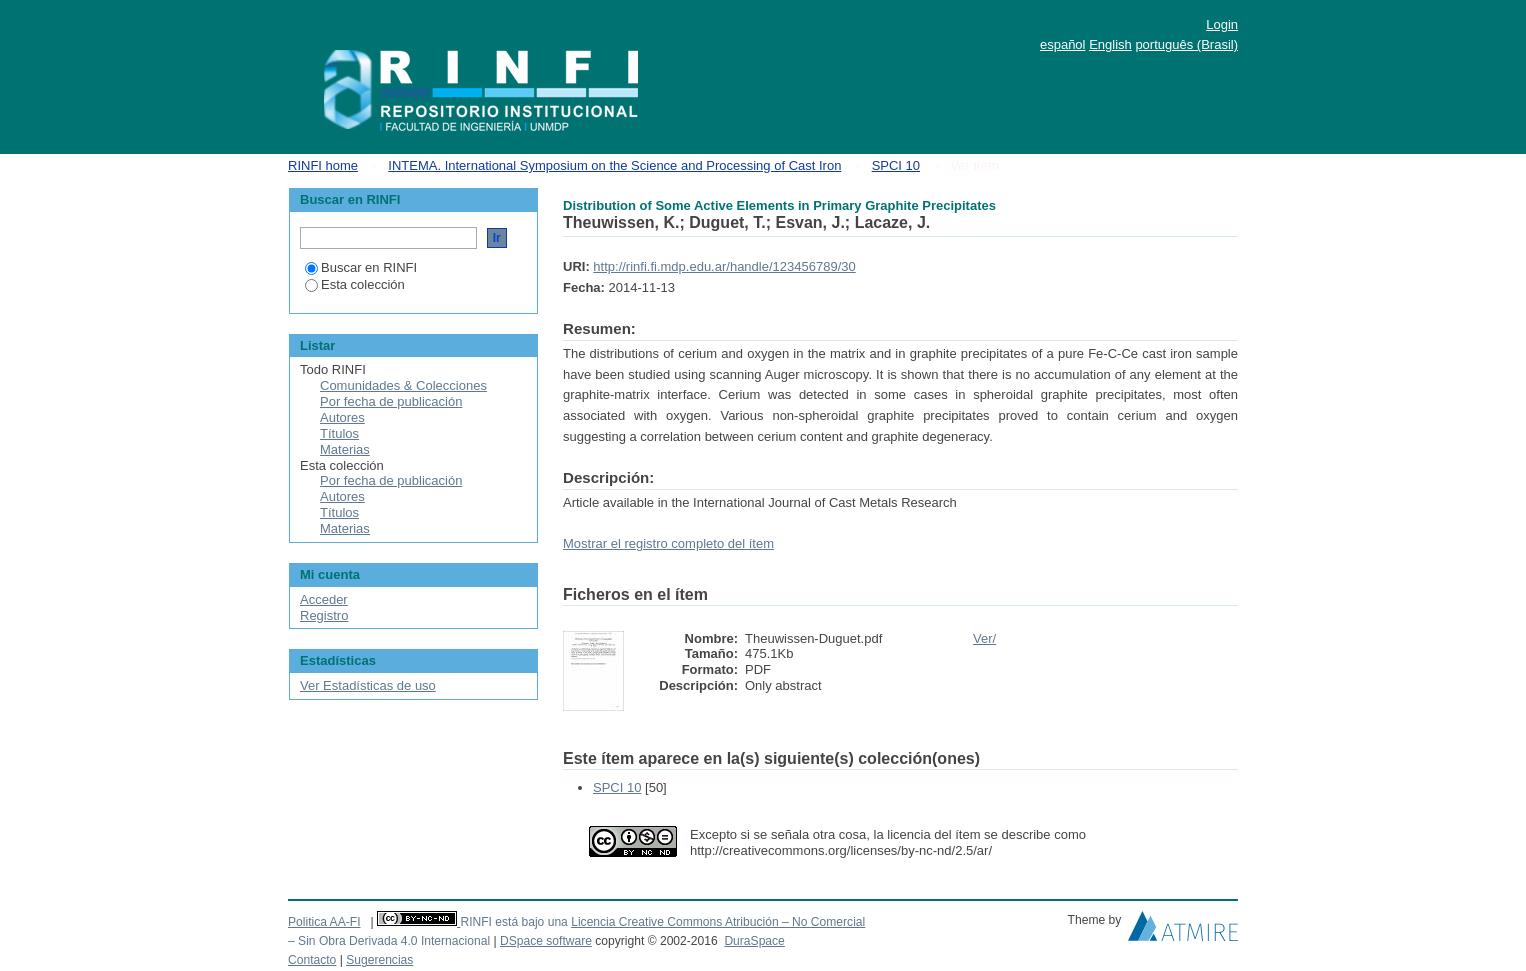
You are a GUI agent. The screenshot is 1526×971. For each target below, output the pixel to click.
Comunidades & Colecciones (403, 385)
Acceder (324, 599)
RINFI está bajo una (513, 922)
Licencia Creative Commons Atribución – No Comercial (718, 922)
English (1110, 44)
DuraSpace (754, 941)
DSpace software (546, 941)
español (1063, 44)
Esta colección (355, 284)
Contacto (312, 960)
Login (1222, 24)
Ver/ (984, 638)
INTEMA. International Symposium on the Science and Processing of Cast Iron (614, 165)
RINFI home (323, 165)
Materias (345, 449)
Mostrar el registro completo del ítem (668, 543)
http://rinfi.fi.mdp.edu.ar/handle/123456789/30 (724, 266)
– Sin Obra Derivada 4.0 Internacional (389, 941)
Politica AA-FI (324, 922)
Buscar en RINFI (361, 267)
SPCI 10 (896, 165)
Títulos (339, 433)
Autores (342, 417)
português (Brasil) (1186, 44)
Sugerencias (379, 960)
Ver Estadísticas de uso (368, 685)
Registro (324, 615)
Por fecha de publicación (391, 401)
